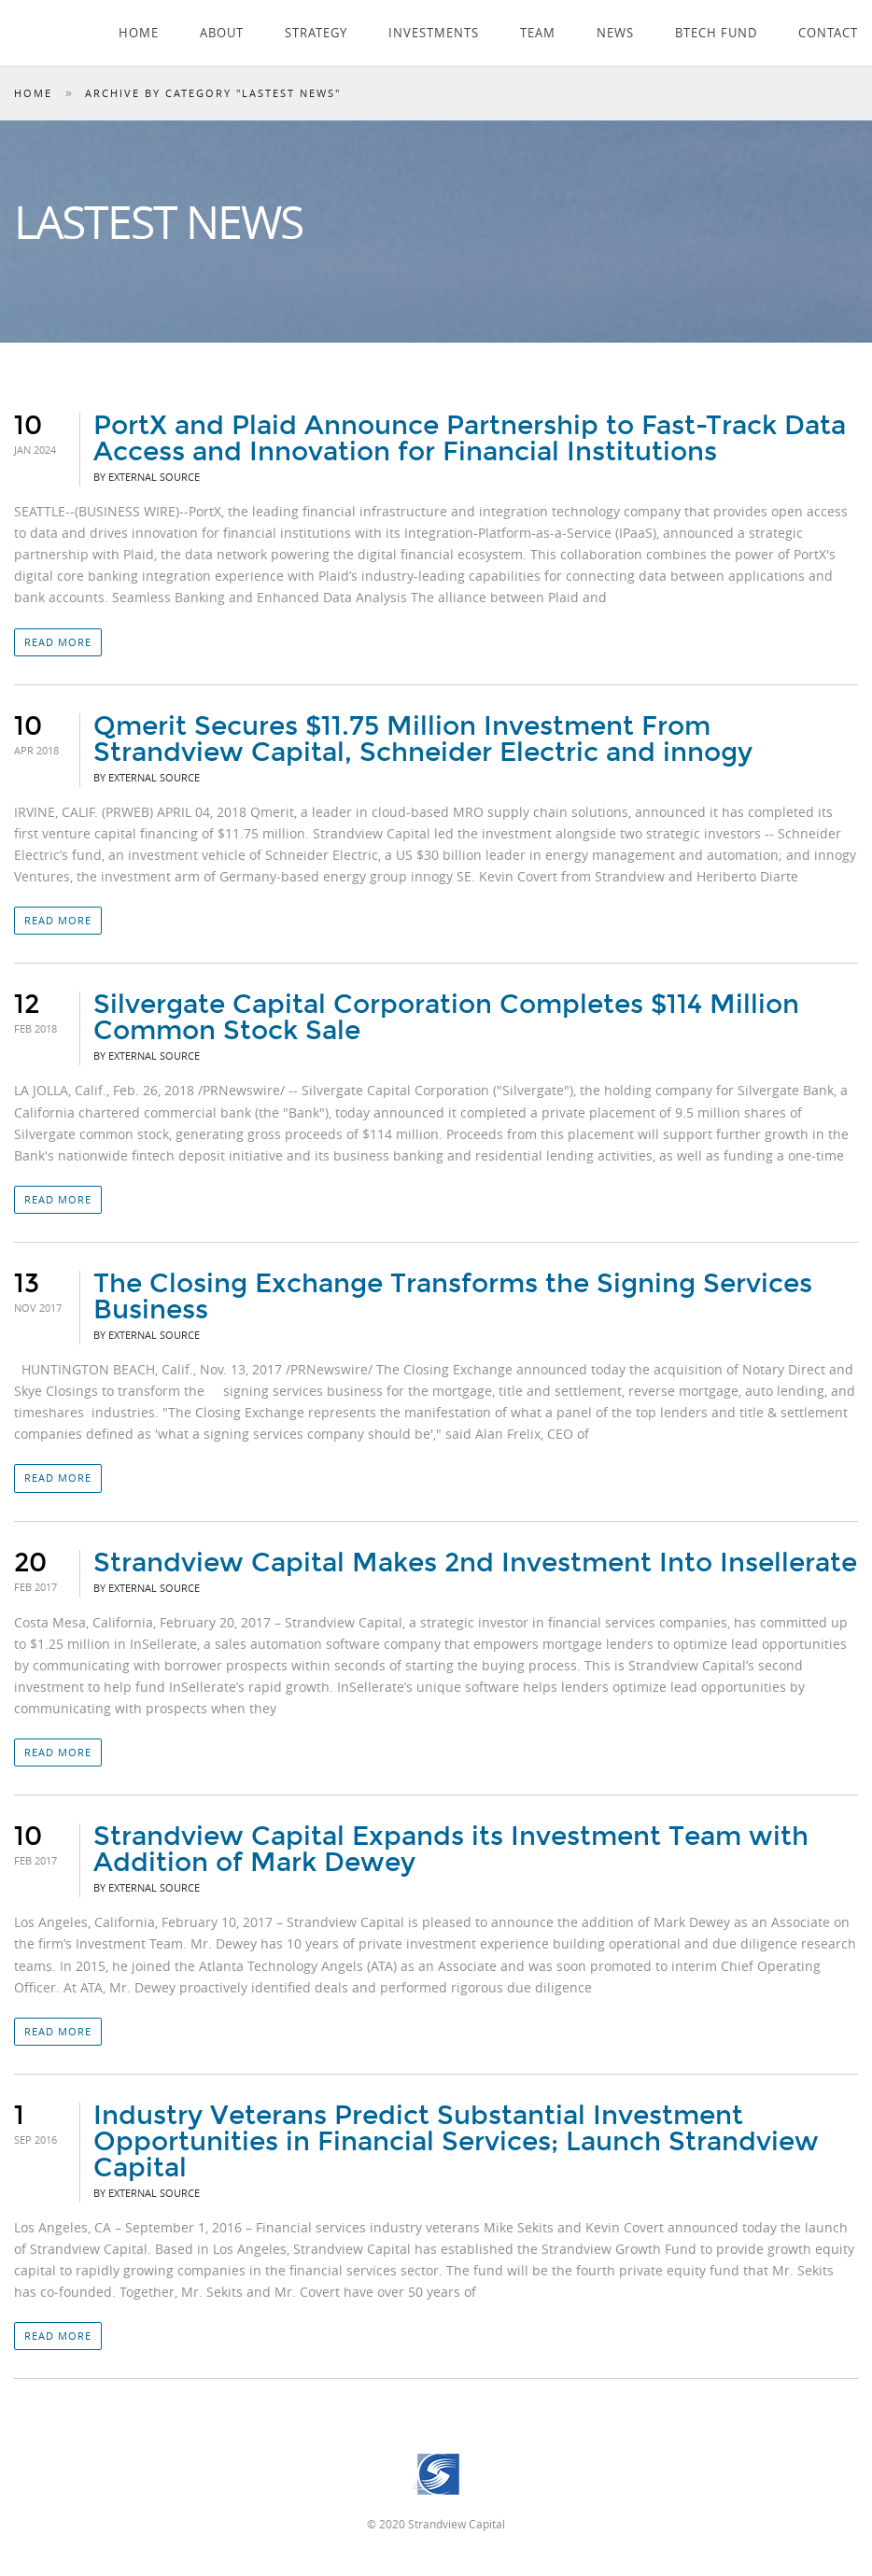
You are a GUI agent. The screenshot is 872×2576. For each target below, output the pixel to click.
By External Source (146, 477)
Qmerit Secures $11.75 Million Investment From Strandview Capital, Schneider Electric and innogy (422, 739)
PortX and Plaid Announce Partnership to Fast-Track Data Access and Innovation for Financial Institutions (469, 439)
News (615, 32)
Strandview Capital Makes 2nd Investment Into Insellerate (475, 1563)
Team (538, 32)
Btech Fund (716, 32)
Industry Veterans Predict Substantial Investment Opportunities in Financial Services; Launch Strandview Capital (456, 2142)
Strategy (316, 32)
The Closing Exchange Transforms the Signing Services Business (452, 1297)
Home (139, 32)
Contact (828, 32)
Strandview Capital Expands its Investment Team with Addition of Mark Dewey (451, 1850)
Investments (433, 32)
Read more (57, 642)
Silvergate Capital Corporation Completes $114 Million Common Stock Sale (446, 1018)
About (222, 32)
